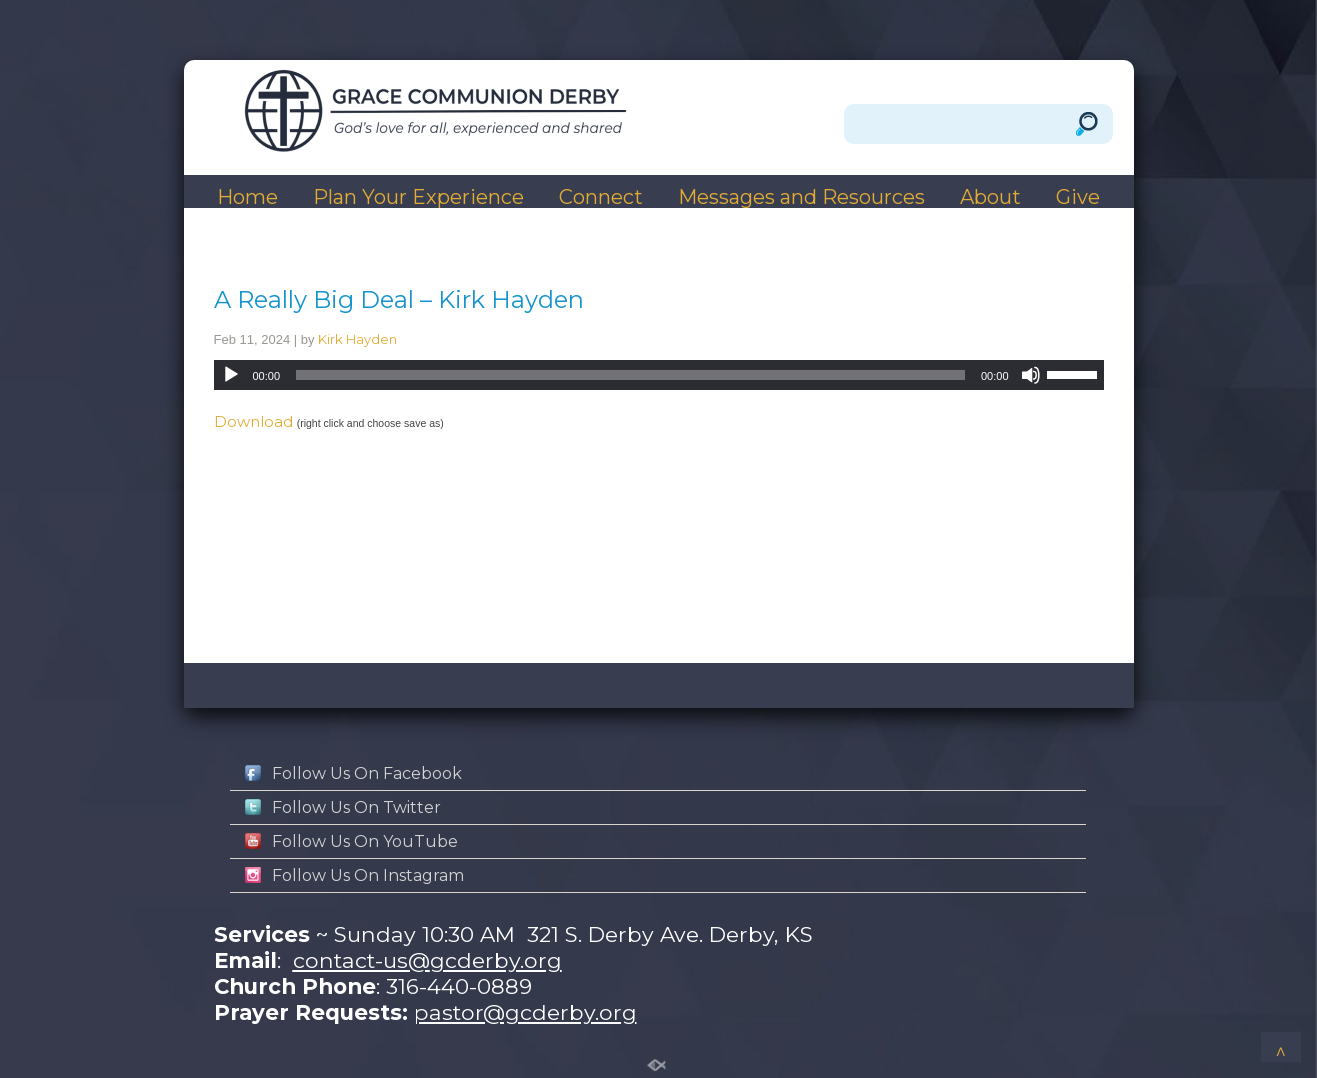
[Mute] (1031, 375)
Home (247, 198)
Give (1078, 198)
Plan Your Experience (418, 198)
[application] (659, 375)
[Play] (231, 375)
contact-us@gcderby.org (427, 960)
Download (253, 421)
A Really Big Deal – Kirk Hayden (399, 299)
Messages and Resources (801, 198)
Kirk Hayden (357, 339)
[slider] (630, 375)
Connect (601, 198)
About (990, 198)
